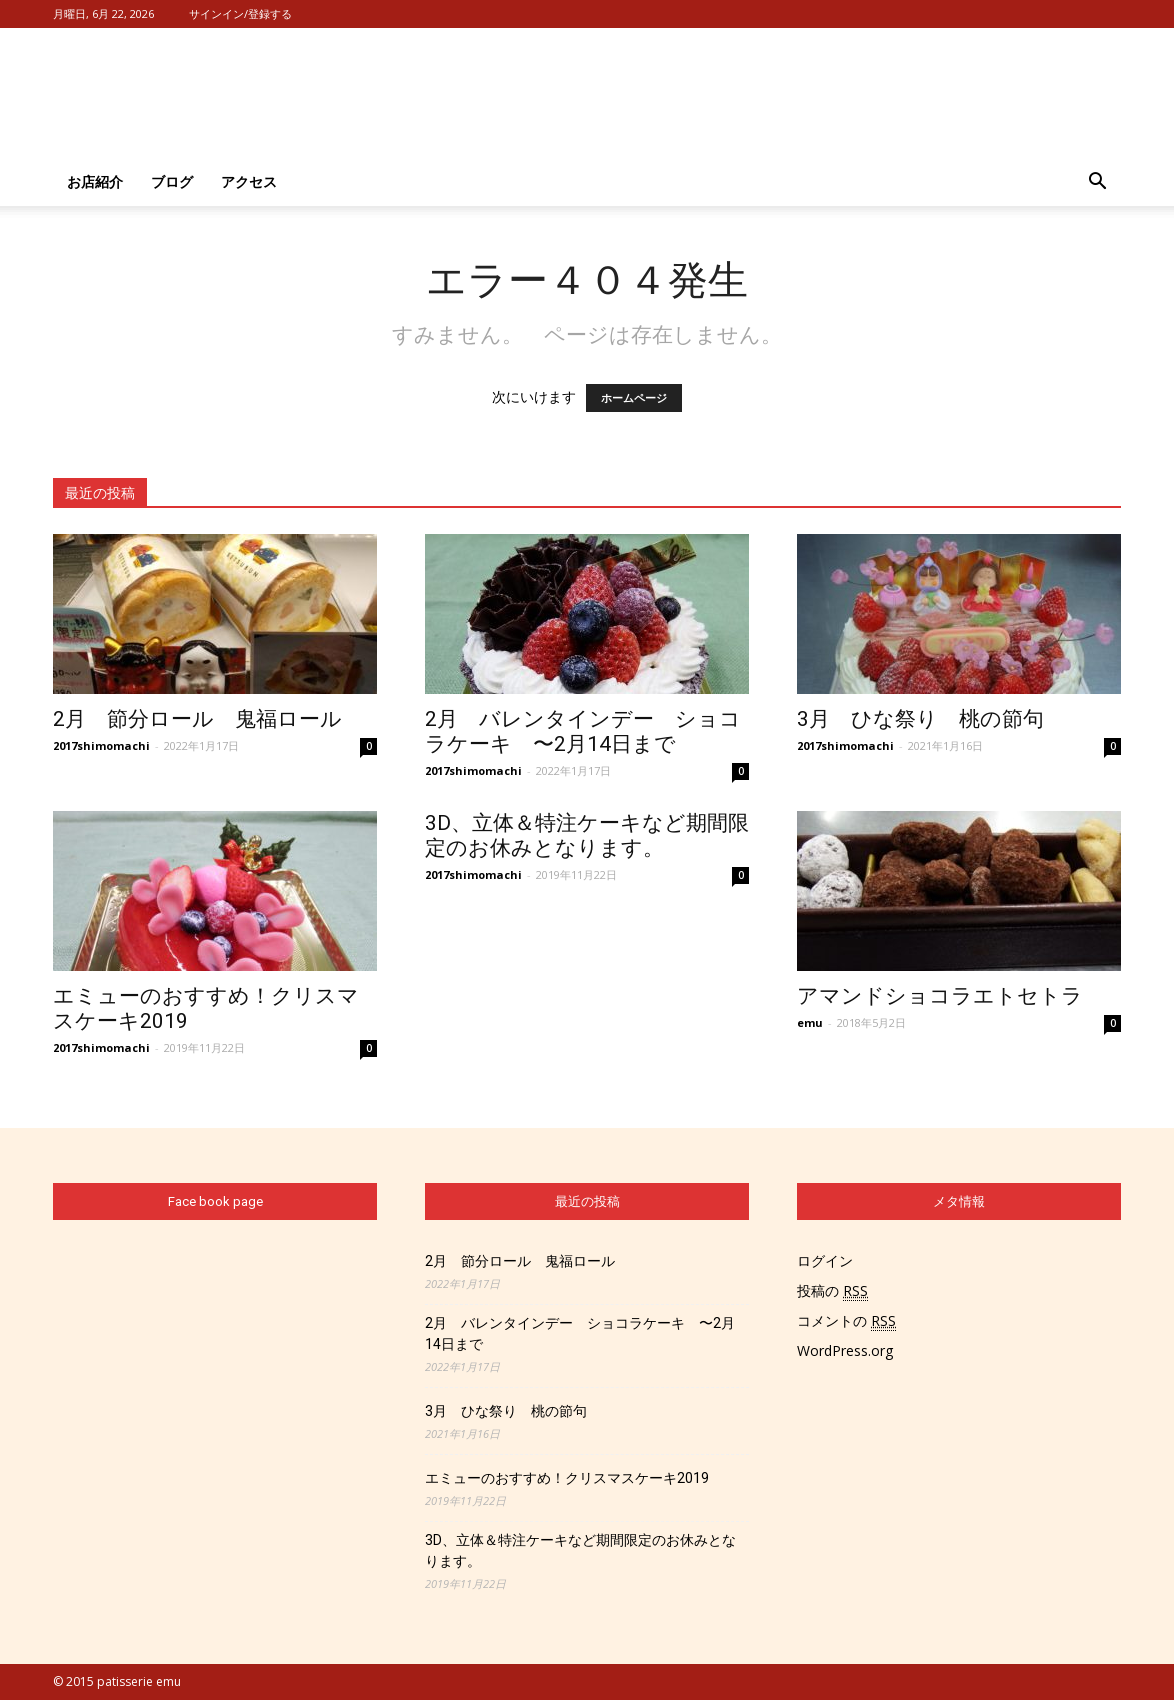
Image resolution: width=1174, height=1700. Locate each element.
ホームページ (634, 398)
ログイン (825, 1260)
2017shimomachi (101, 745)
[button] (1097, 182)
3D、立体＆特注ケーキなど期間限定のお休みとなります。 (587, 835)
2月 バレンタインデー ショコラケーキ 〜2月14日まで (583, 731)
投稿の (832, 1291)
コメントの (846, 1321)
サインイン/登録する (240, 13)
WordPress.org (845, 1350)
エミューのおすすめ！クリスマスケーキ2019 (567, 1478)
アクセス (249, 181)
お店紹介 (95, 181)
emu (810, 1022)
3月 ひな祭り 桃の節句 (920, 719)
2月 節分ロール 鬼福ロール (197, 719)
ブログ (172, 181)
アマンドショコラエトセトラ (940, 996)
